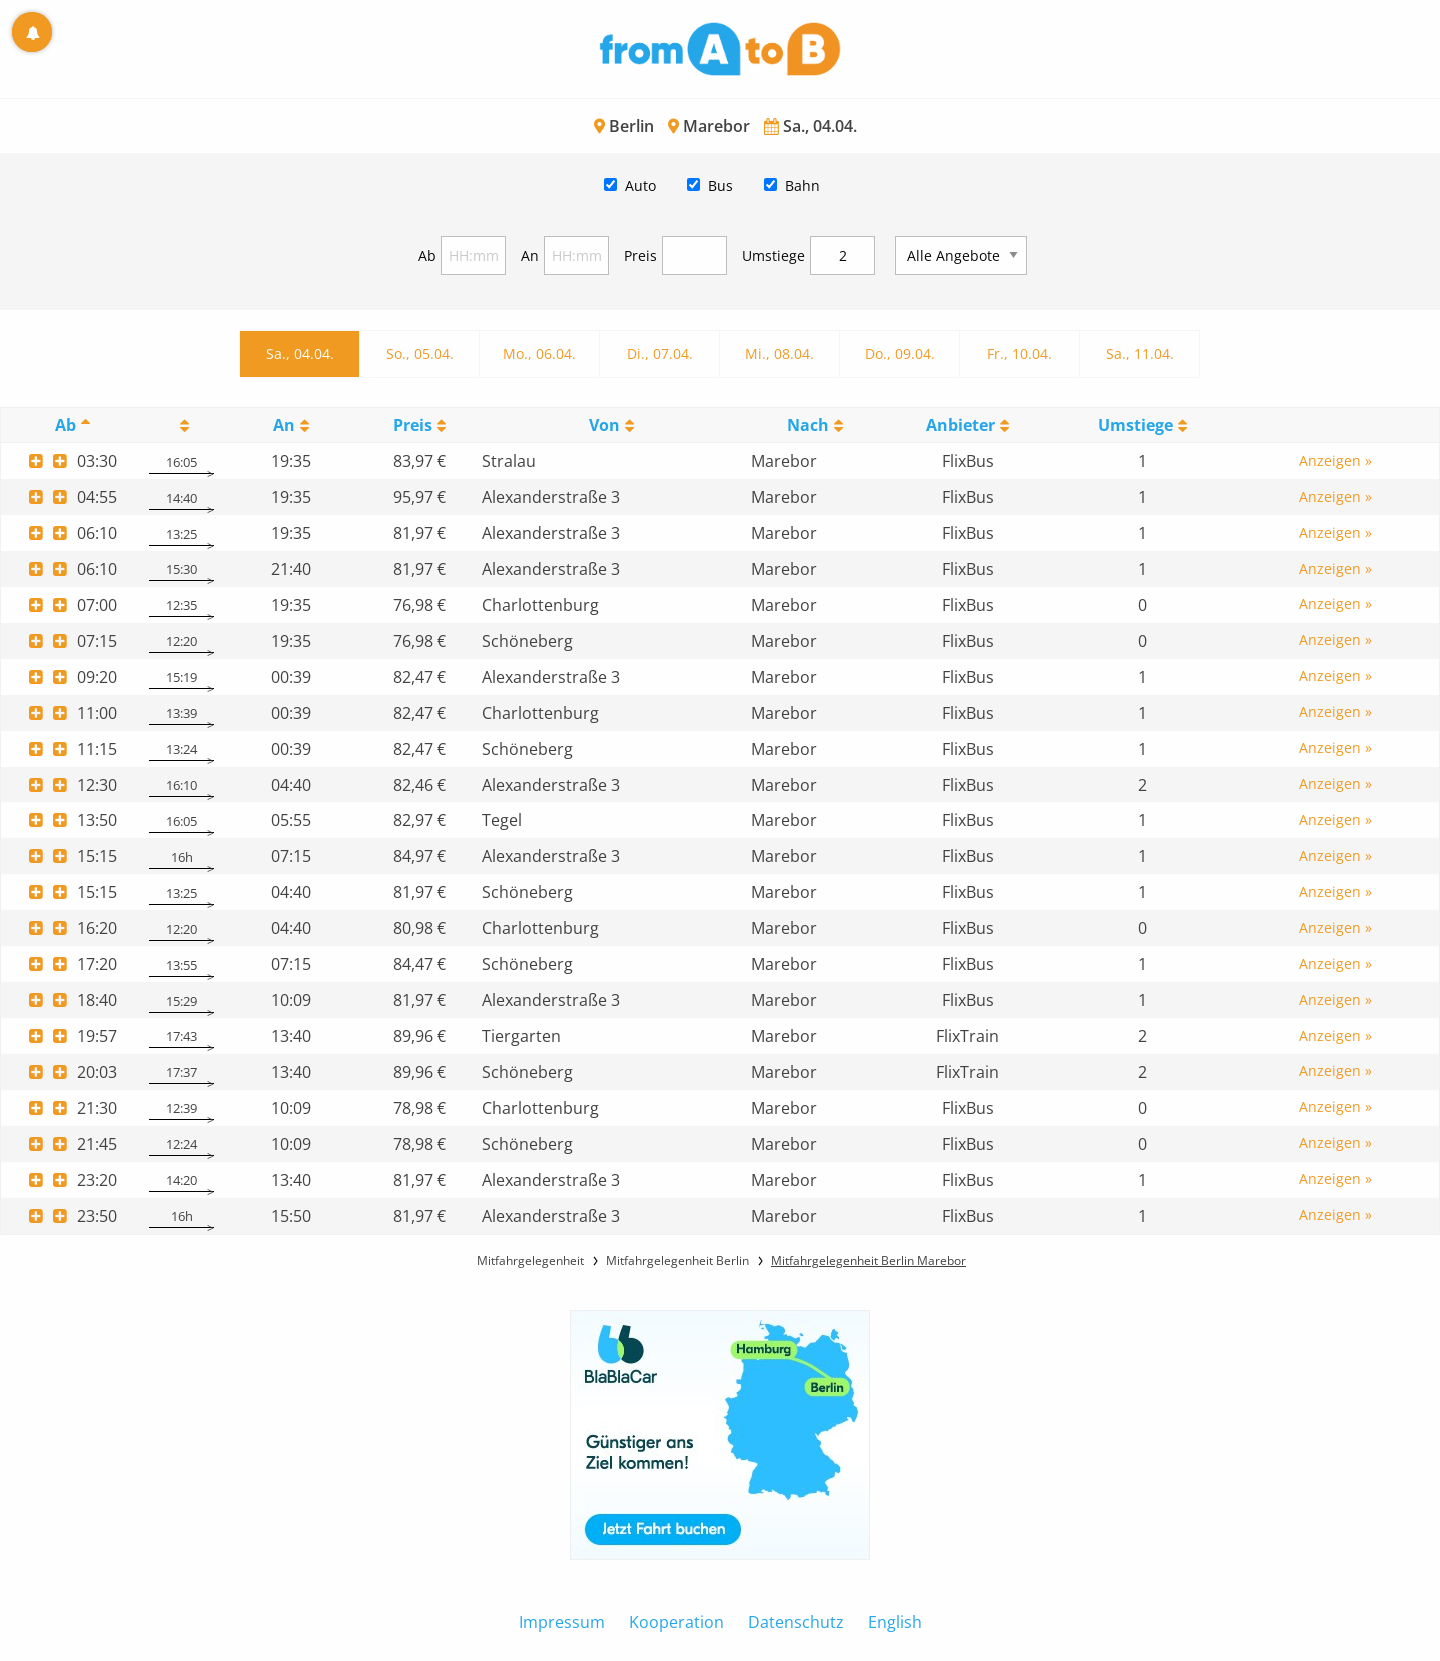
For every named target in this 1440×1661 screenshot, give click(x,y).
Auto (640, 185)
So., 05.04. (420, 353)
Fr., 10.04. (1019, 353)
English (895, 1622)
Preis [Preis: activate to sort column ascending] (412, 425)
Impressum (562, 1622)
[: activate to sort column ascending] (181, 425)
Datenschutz (796, 1622)
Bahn (802, 185)
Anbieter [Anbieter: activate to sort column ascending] (960, 425)
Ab (427, 255)
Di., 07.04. (660, 353)
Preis (640, 255)
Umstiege (773, 255)
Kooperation (676, 1622)
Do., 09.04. (900, 353)
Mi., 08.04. (779, 353)
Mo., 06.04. (539, 353)
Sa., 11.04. (1140, 353)
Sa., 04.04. (300, 353)
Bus (720, 185)
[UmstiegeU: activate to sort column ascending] (1142, 425)
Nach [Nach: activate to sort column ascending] (808, 425)
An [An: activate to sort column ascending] (284, 425)
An (530, 255)
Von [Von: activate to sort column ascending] (604, 425)
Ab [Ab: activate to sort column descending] (65, 425)
